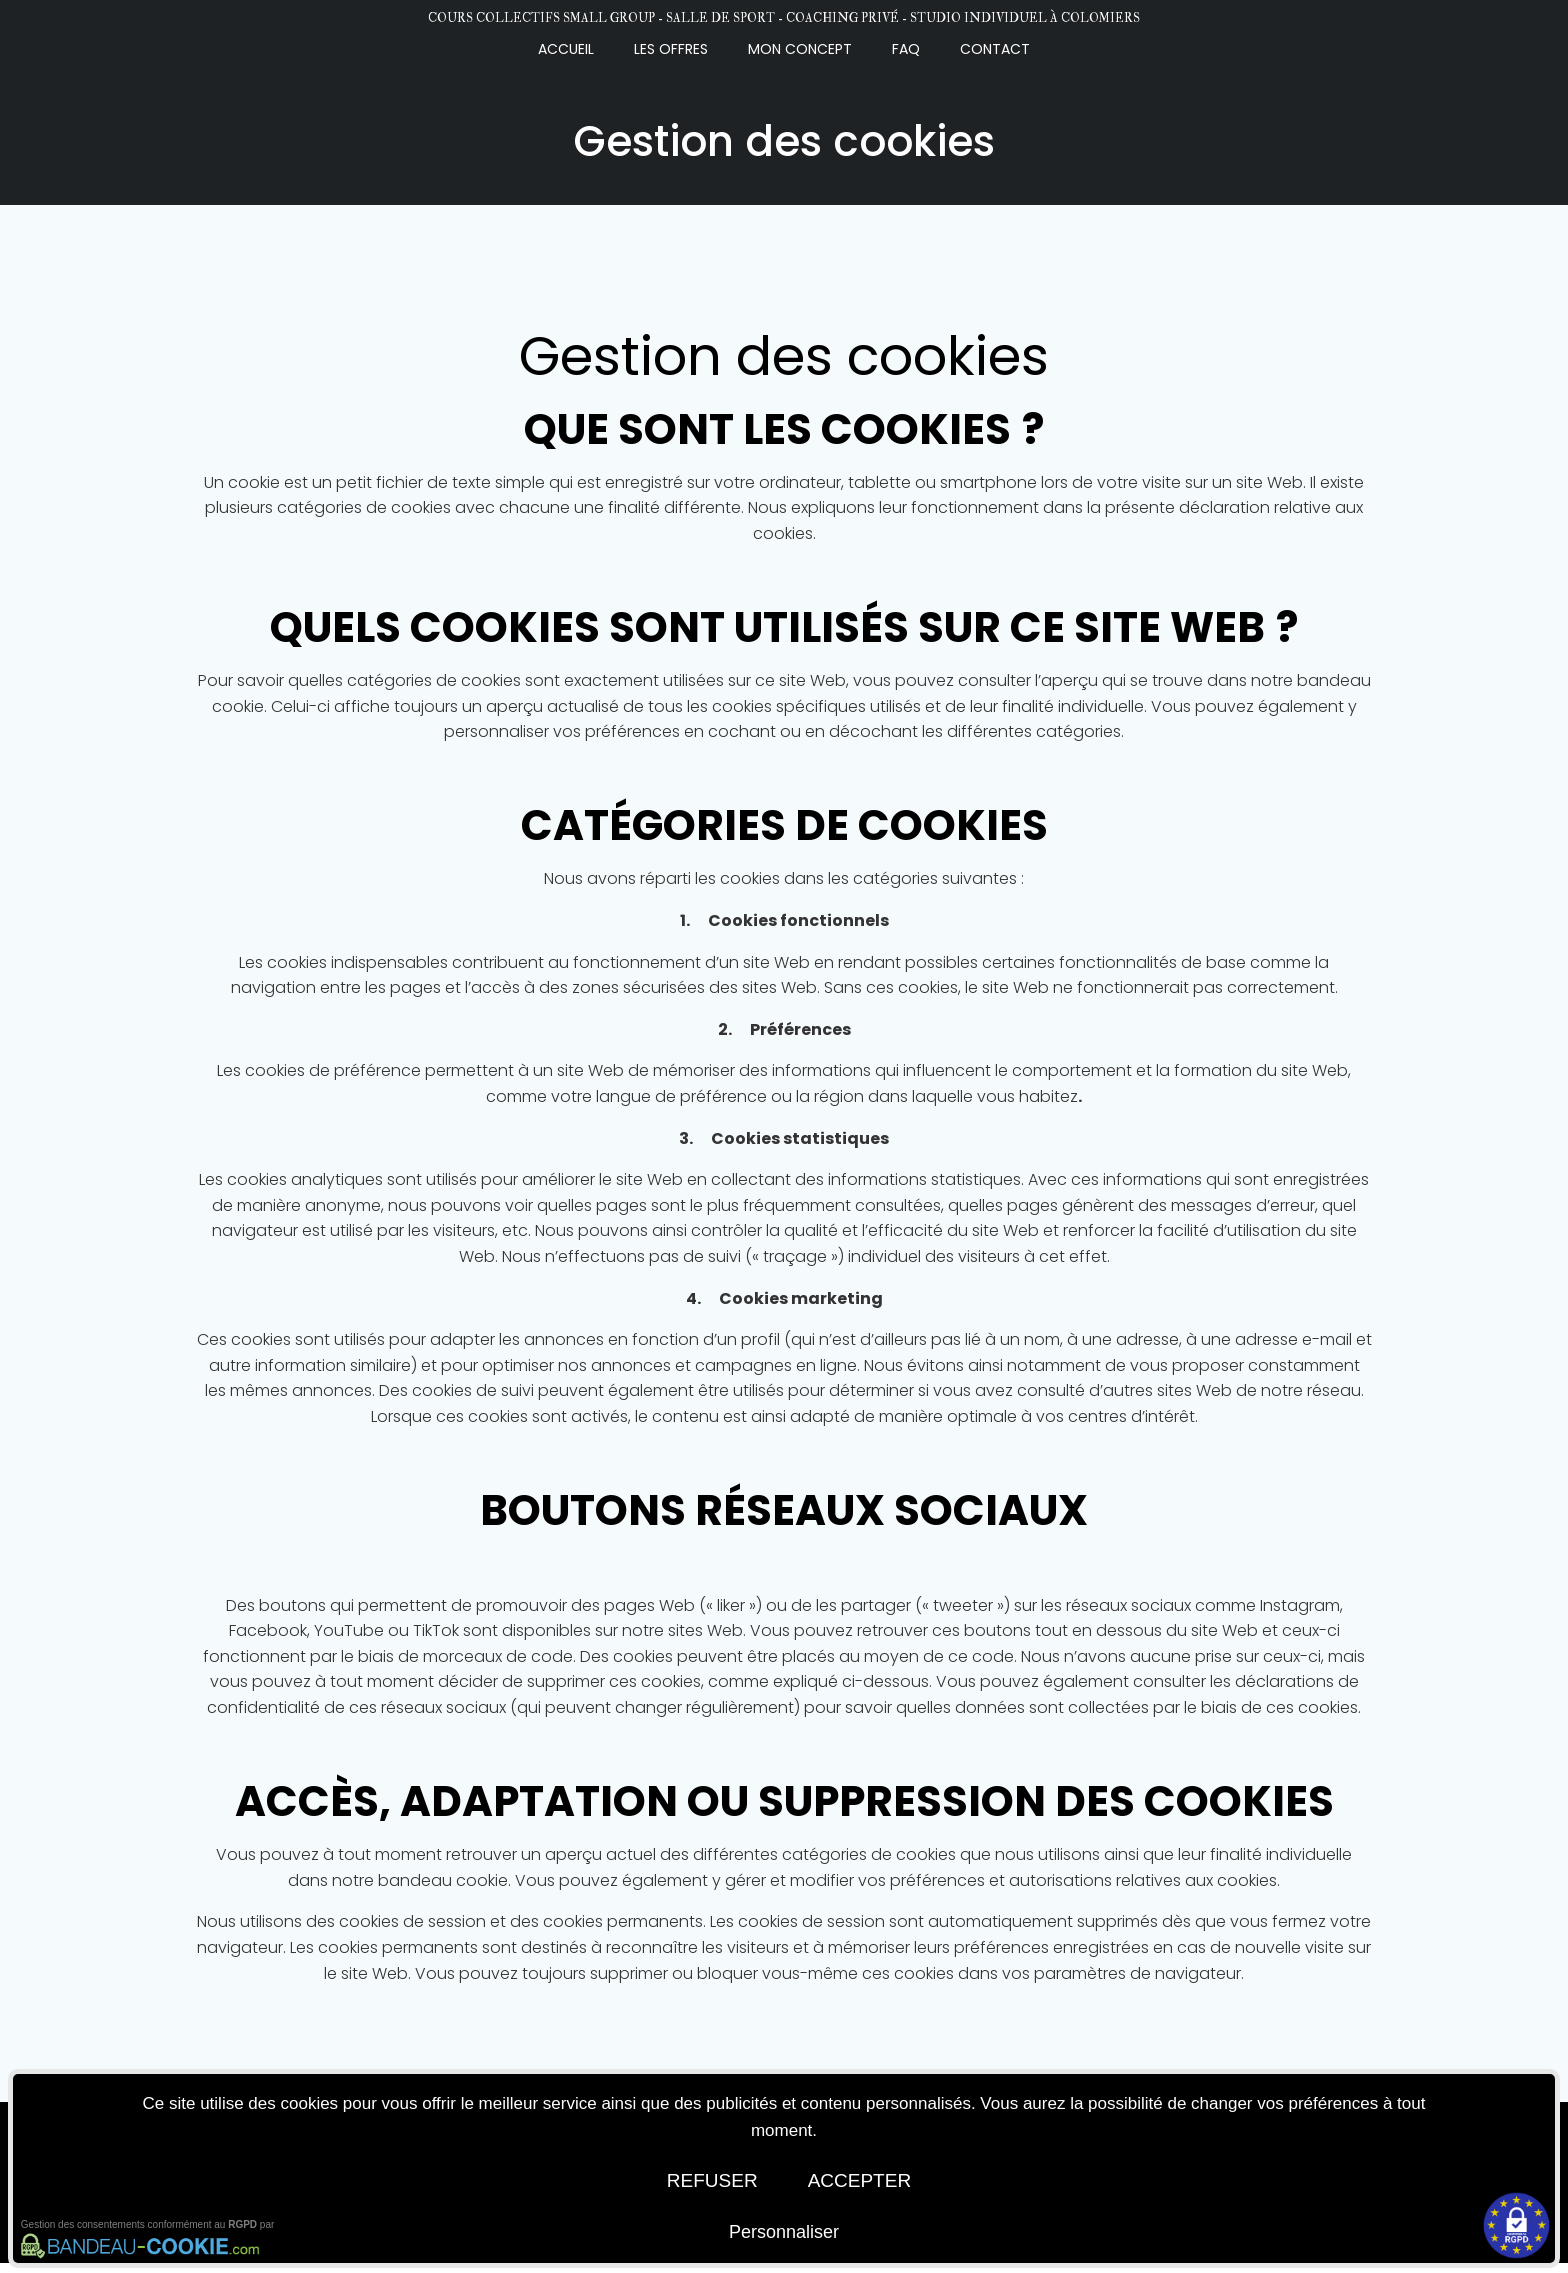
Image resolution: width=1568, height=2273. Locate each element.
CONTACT (995, 48)
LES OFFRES (671, 48)
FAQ (906, 48)
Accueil (566, 48)
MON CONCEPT (800, 48)
